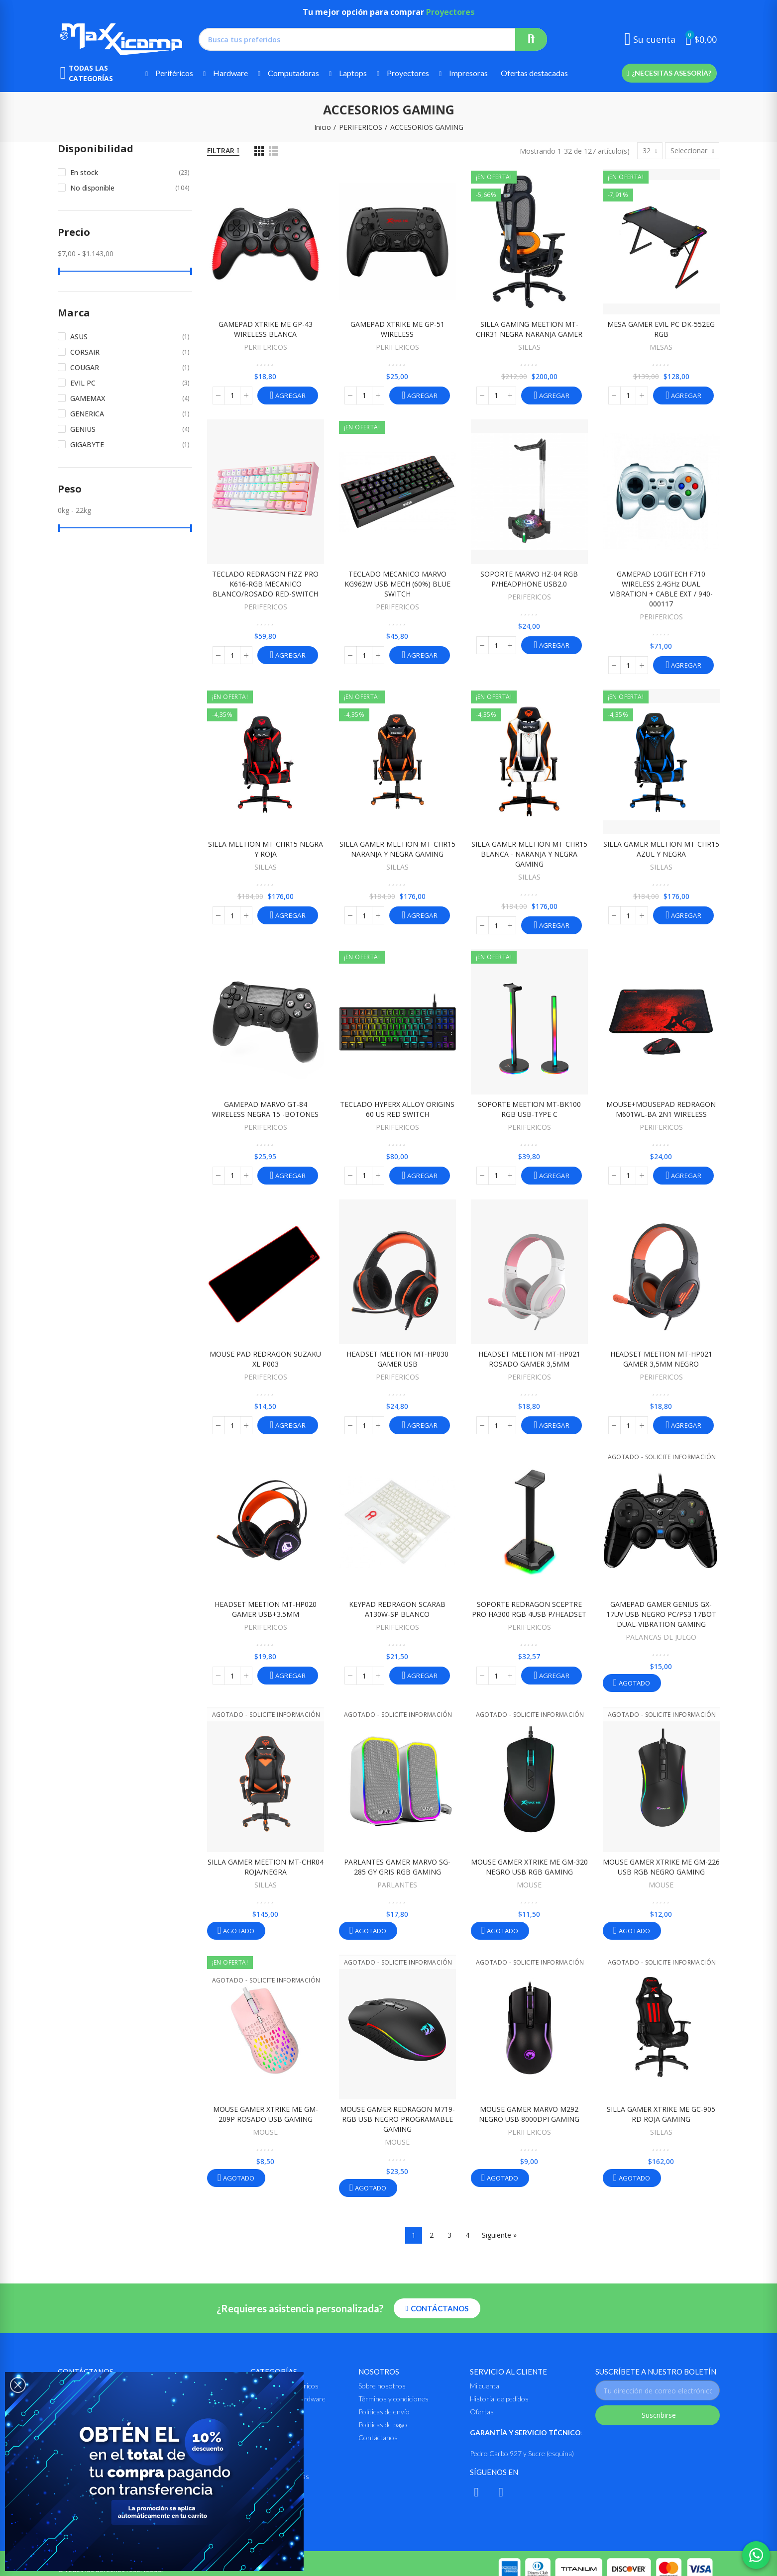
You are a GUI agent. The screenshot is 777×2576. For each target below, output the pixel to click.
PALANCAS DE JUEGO (661, 1637)
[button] (669, 73)
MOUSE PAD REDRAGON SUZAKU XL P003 (265, 1359)
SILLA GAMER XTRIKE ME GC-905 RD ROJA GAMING (661, 2114)
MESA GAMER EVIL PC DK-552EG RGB (661, 329)
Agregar (290, 395)
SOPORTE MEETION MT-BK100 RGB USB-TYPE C (529, 1109)
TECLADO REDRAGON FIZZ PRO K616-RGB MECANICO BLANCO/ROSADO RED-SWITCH (265, 583)
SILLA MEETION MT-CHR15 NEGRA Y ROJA (265, 849)
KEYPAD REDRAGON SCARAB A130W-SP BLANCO (397, 1609)
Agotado (633, 1683)
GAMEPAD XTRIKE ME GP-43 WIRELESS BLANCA (266, 329)
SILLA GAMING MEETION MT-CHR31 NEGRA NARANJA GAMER (529, 329)
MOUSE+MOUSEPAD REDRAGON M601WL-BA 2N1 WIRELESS (661, 1109)
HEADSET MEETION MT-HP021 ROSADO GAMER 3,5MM (529, 1359)
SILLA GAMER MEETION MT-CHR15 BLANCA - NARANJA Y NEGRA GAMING (529, 854)
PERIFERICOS (265, 347)
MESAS (661, 347)
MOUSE (529, 1884)
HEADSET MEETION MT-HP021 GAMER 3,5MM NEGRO (661, 1359)
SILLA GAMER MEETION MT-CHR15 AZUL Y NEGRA (661, 849)
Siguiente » (499, 2235)
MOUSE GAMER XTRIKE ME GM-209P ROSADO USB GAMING (265, 2114)
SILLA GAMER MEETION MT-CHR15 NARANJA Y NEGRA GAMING (397, 849)
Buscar (531, 39)
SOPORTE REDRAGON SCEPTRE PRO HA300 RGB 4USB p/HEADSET (529, 1609)
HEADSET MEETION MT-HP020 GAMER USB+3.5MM (266, 1609)
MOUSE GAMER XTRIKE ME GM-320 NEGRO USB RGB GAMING (529, 1867)
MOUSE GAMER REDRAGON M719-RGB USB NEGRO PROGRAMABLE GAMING (397, 2119)
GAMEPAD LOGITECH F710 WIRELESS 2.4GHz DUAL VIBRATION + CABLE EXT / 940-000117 (661, 588)
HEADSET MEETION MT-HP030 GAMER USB (397, 1359)
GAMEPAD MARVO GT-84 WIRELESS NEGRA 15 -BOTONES (265, 1109)
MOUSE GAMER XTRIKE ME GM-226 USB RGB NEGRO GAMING (661, 1867)
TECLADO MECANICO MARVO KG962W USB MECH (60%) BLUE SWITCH (397, 583)
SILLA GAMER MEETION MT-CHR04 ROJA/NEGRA (266, 1867)
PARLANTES (397, 1884)
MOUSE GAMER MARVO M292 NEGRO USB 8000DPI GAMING (529, 2114)
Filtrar (220, 150)
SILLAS (529, 347)
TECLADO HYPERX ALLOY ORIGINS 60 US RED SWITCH (397, 1109)
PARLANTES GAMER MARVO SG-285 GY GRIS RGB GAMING (397, 1867)
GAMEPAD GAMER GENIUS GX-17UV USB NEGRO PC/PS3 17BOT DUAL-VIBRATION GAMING (661, 1614)
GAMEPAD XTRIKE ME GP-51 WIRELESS (397, 329)
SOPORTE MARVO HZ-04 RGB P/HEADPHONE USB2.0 (529, 579)
